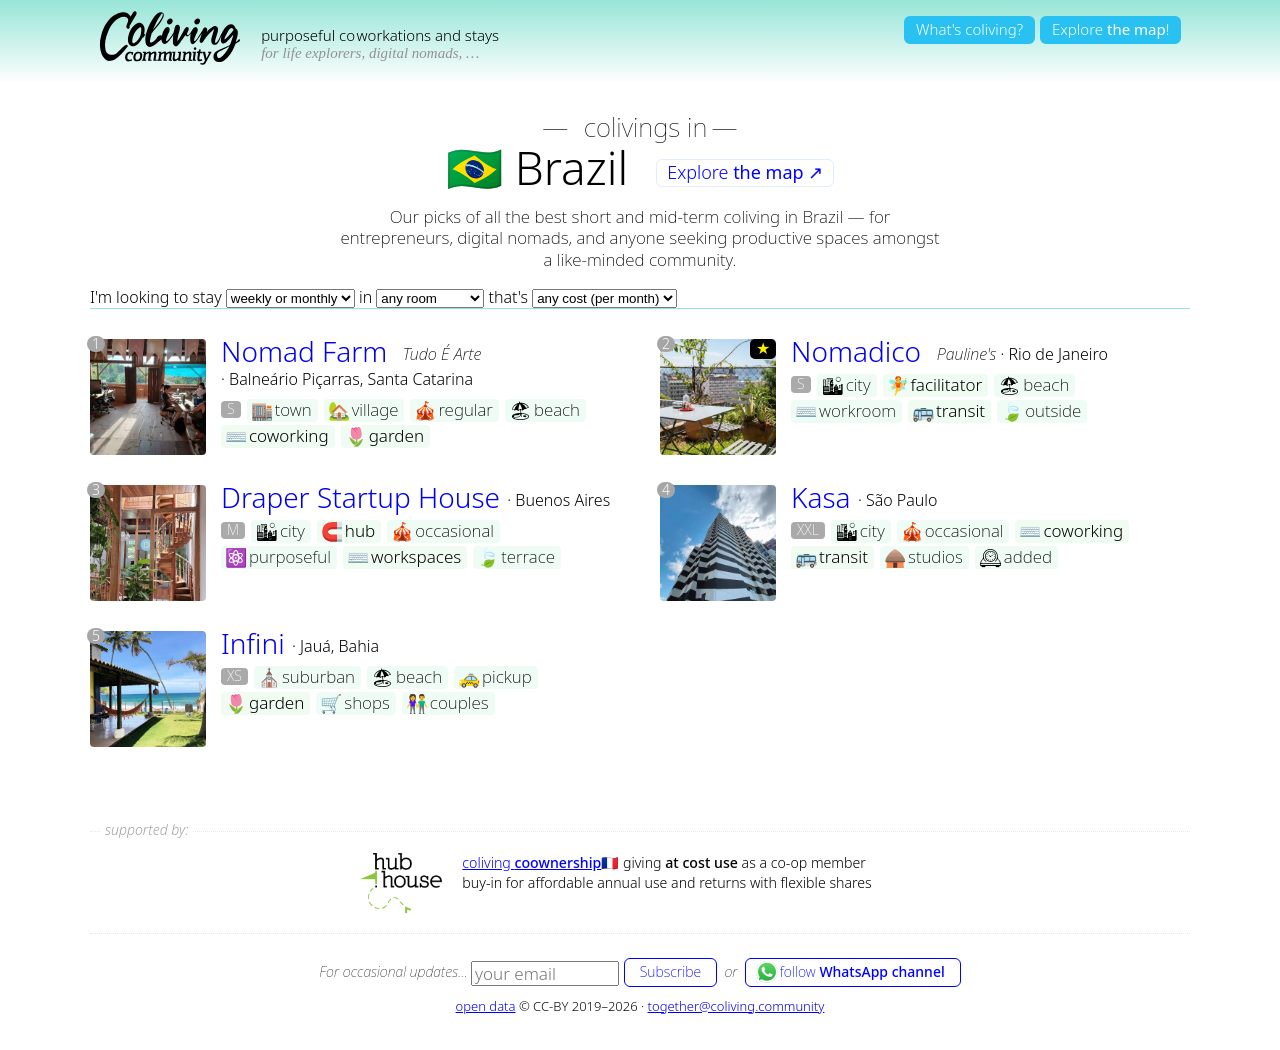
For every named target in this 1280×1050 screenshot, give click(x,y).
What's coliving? (969, 29)
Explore (745, 172)
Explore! (1110, 29)
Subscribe (670, 971)
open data (486, 1006)
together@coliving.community (736, 1006)
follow (850, 972)
